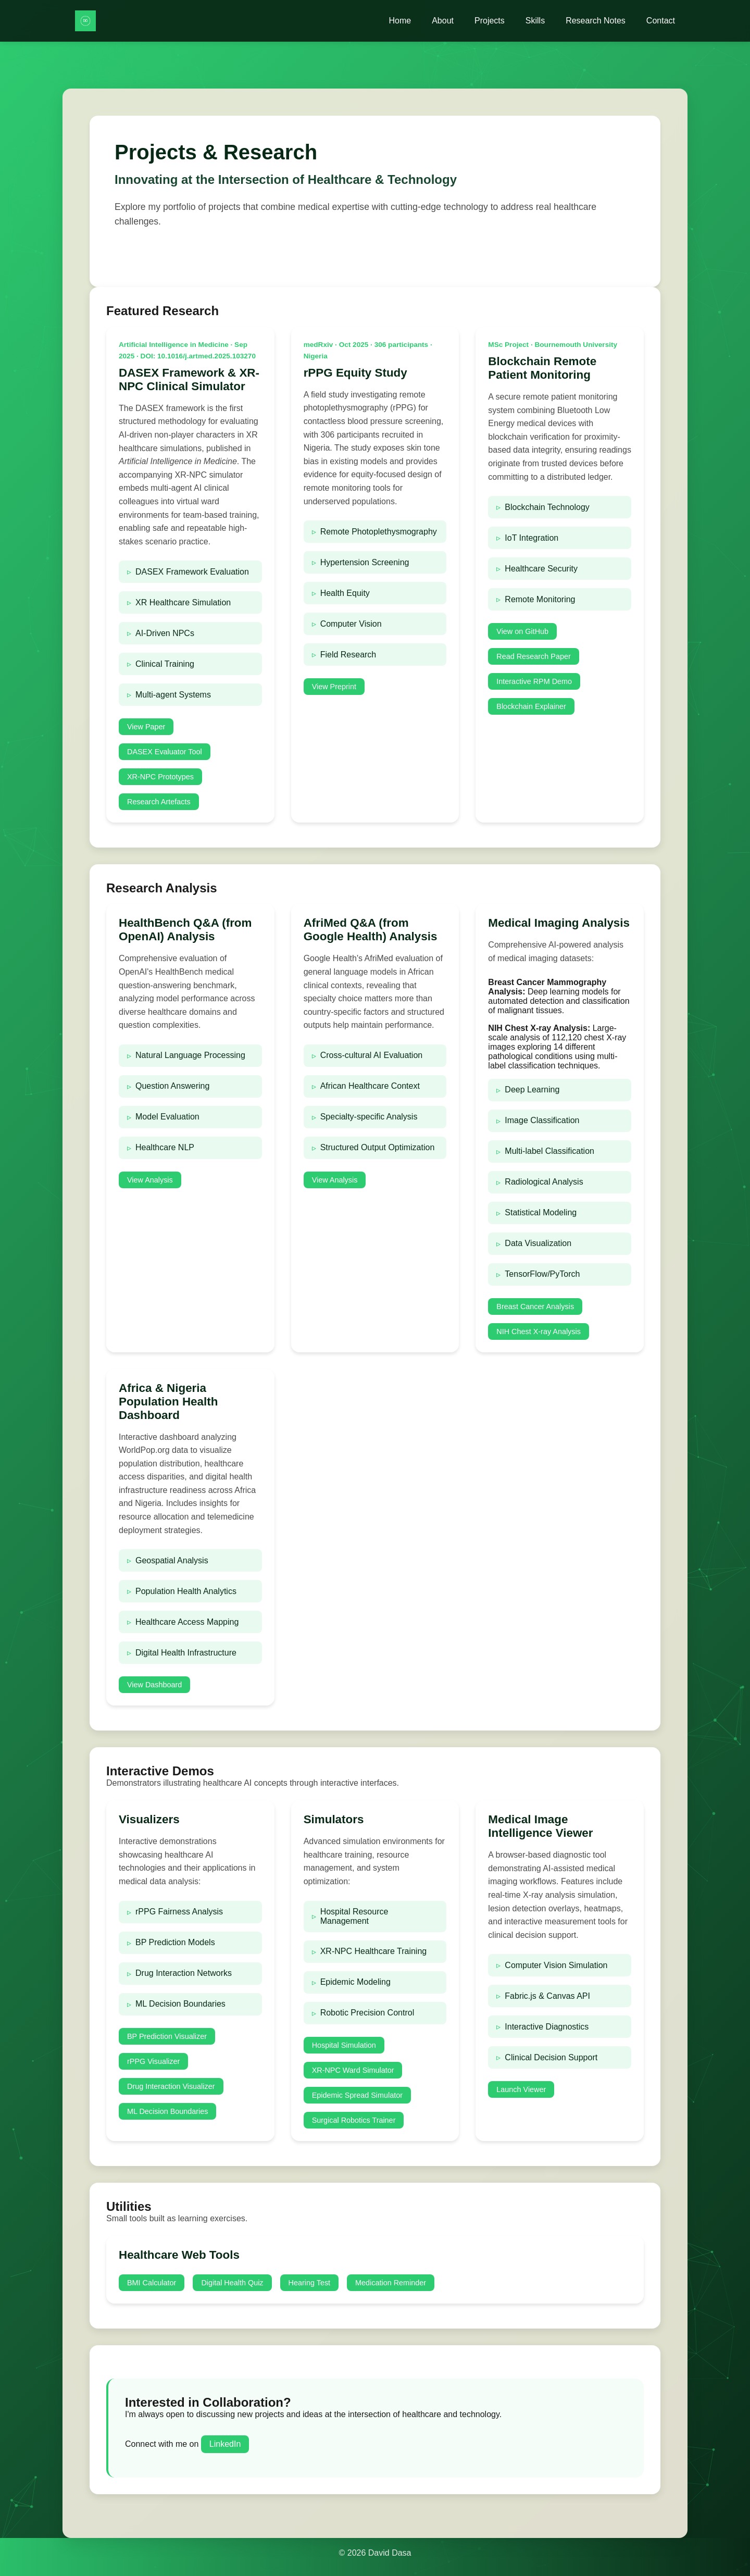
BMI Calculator (151, 2283)
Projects (489, 20)
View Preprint (334, 686)
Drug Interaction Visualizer (171, 2086)
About (443, 20)
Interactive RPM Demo (534, 681)
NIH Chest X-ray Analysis (538, 1331)
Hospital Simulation (344, 2045)
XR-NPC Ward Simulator (353, 2070)
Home (400, 20)
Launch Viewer (521, 2089)
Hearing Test (310, 2283)
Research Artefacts (159, 802)
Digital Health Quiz (232, 2283)
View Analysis (150, 1180)
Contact (660, 20)
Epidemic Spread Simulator (357, 2095)
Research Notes (596, 20)
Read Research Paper (533, 656)
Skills (535, 20)
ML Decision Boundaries (167, 2111)
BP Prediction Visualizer (167, 2036)
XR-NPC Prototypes (160, 777)
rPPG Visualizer (153, 2061)
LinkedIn (225, 2444)
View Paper (146, 727)
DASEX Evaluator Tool (164, 752)
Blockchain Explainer (531, 706)
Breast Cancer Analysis (535, 1306)
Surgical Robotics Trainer (354, 2120)
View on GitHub (522, 631)
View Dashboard (154, 1685)
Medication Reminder (390, 2283)
